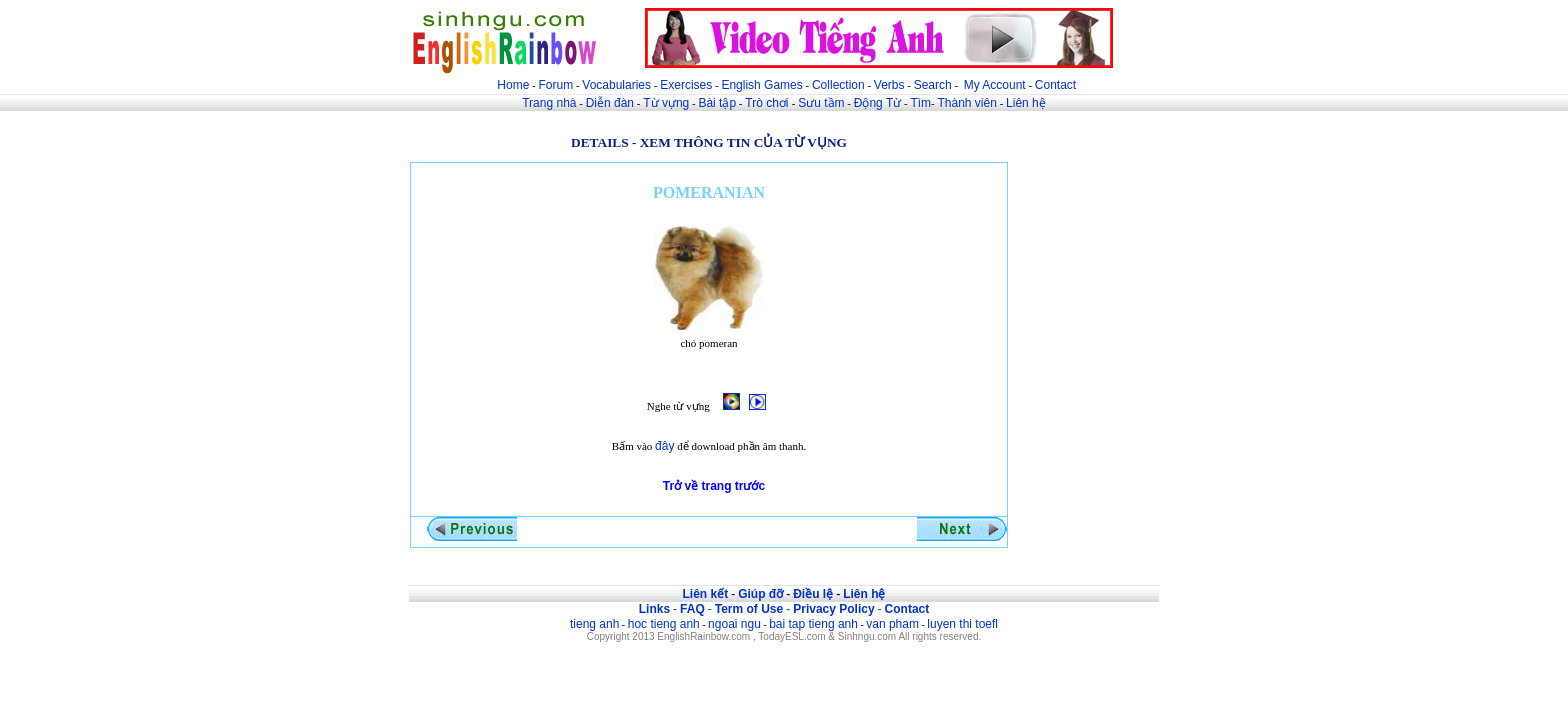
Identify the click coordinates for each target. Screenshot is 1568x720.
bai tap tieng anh (813, 624)
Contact (1055, 85)
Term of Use (749, 609)
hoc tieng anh (664, 624)
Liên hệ (1026, 103)
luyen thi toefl (962, 624)
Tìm (920, 103)
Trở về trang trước (714, 486)
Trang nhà (549, 103)
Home (513, 85)
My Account (995, 85)
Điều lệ (813, 594)
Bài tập (717, 103)
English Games (761, 85)
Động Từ (877, 103)
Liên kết (705, 594)
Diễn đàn (610, 103)
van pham (892, 624)
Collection (838, 85)
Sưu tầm (821, 103)
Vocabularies (616, 85)
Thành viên (967, 103)
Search (933, 85)
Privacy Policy (833, 609)
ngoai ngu (734, 624)
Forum (555, 85)
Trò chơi (768, 103)
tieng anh (594, 624)
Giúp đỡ (760, 594)
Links (654, 609)
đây (664, 446)
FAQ (692, 609)
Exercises (686, 85)
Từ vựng (666, 103)
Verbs (889, 85)
